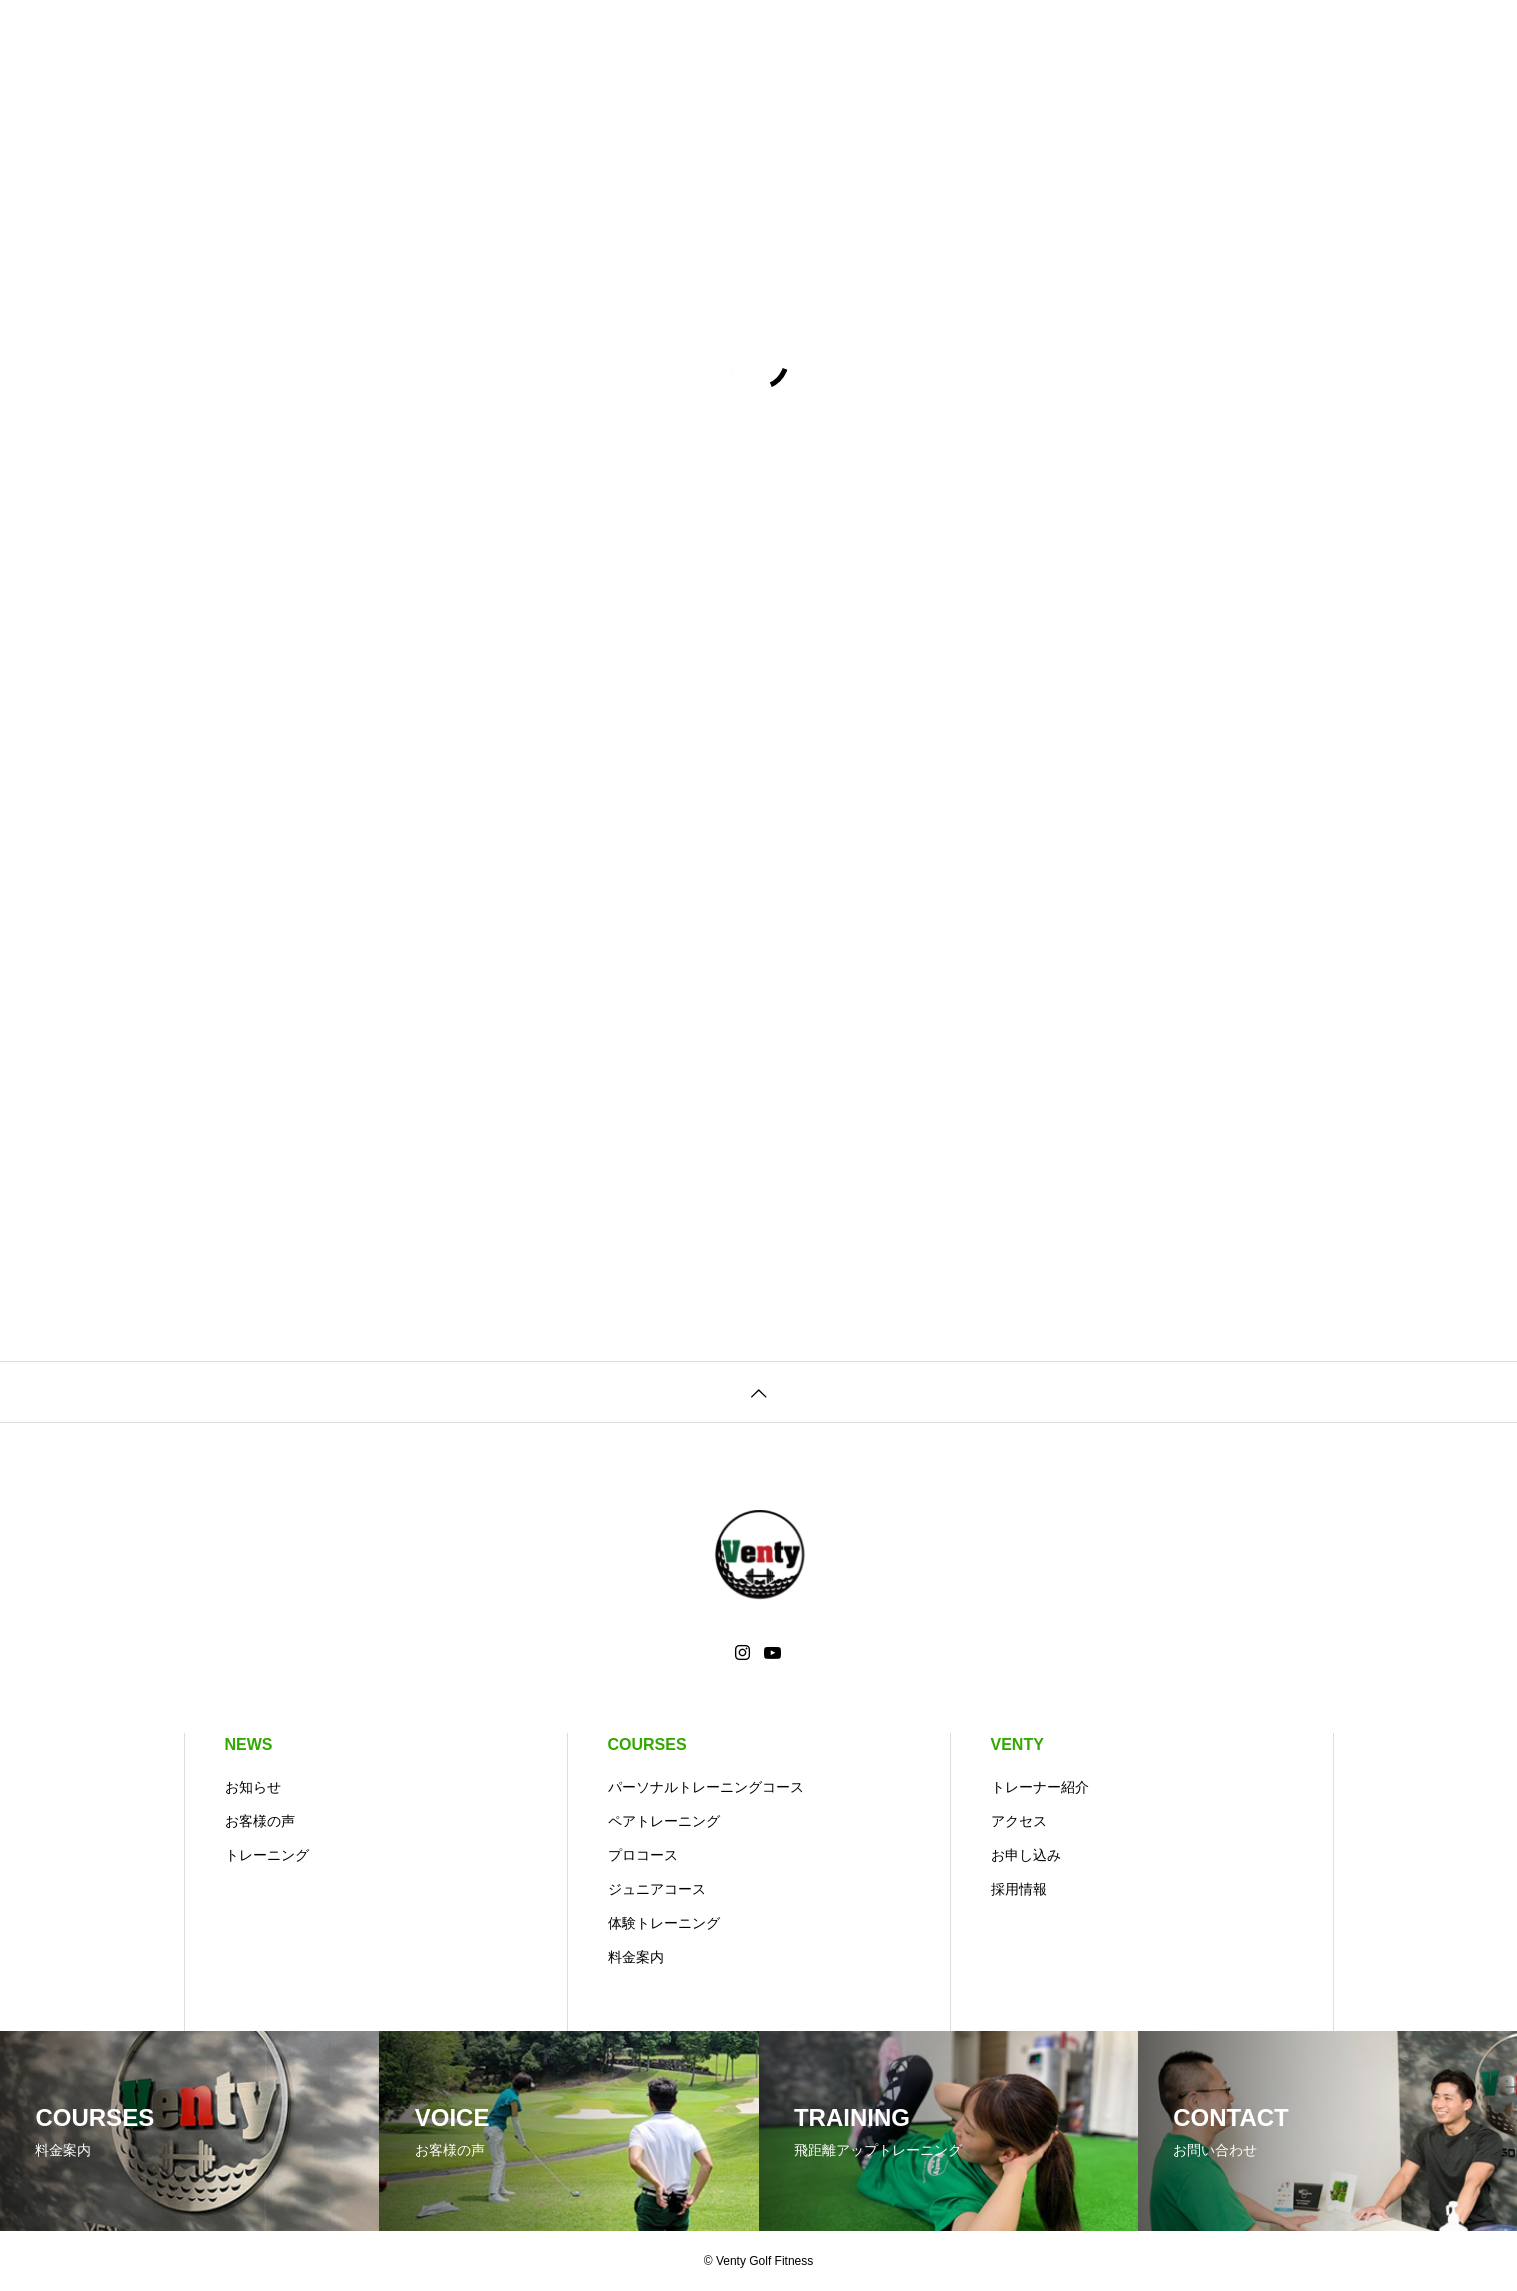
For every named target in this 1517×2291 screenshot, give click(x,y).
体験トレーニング (664, 1923)
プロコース (643, 1855)
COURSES (647, 1744)
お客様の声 (260, 1821)
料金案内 (636, 1957)
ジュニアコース (657, 1889)
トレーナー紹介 (1040, 1787)
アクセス (1019, 1821)
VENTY (1017, 1744)
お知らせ (253, 1787)
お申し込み (1026, 1855)
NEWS (249, 1744)
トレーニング (267, 1855)
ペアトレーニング (664, 1821)
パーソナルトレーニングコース (706, 1787)
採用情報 (1019, 1889)
